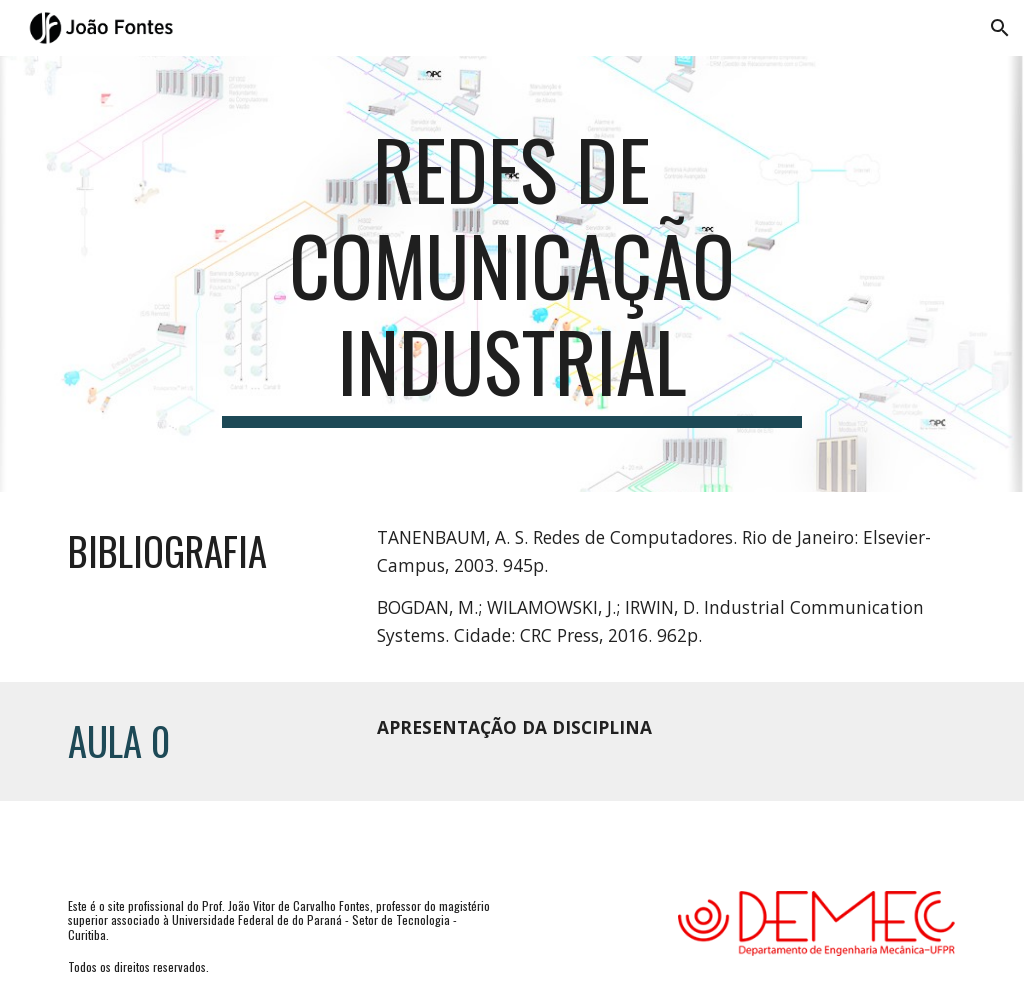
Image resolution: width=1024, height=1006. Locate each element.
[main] (511, 274)
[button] (1000, 28)
